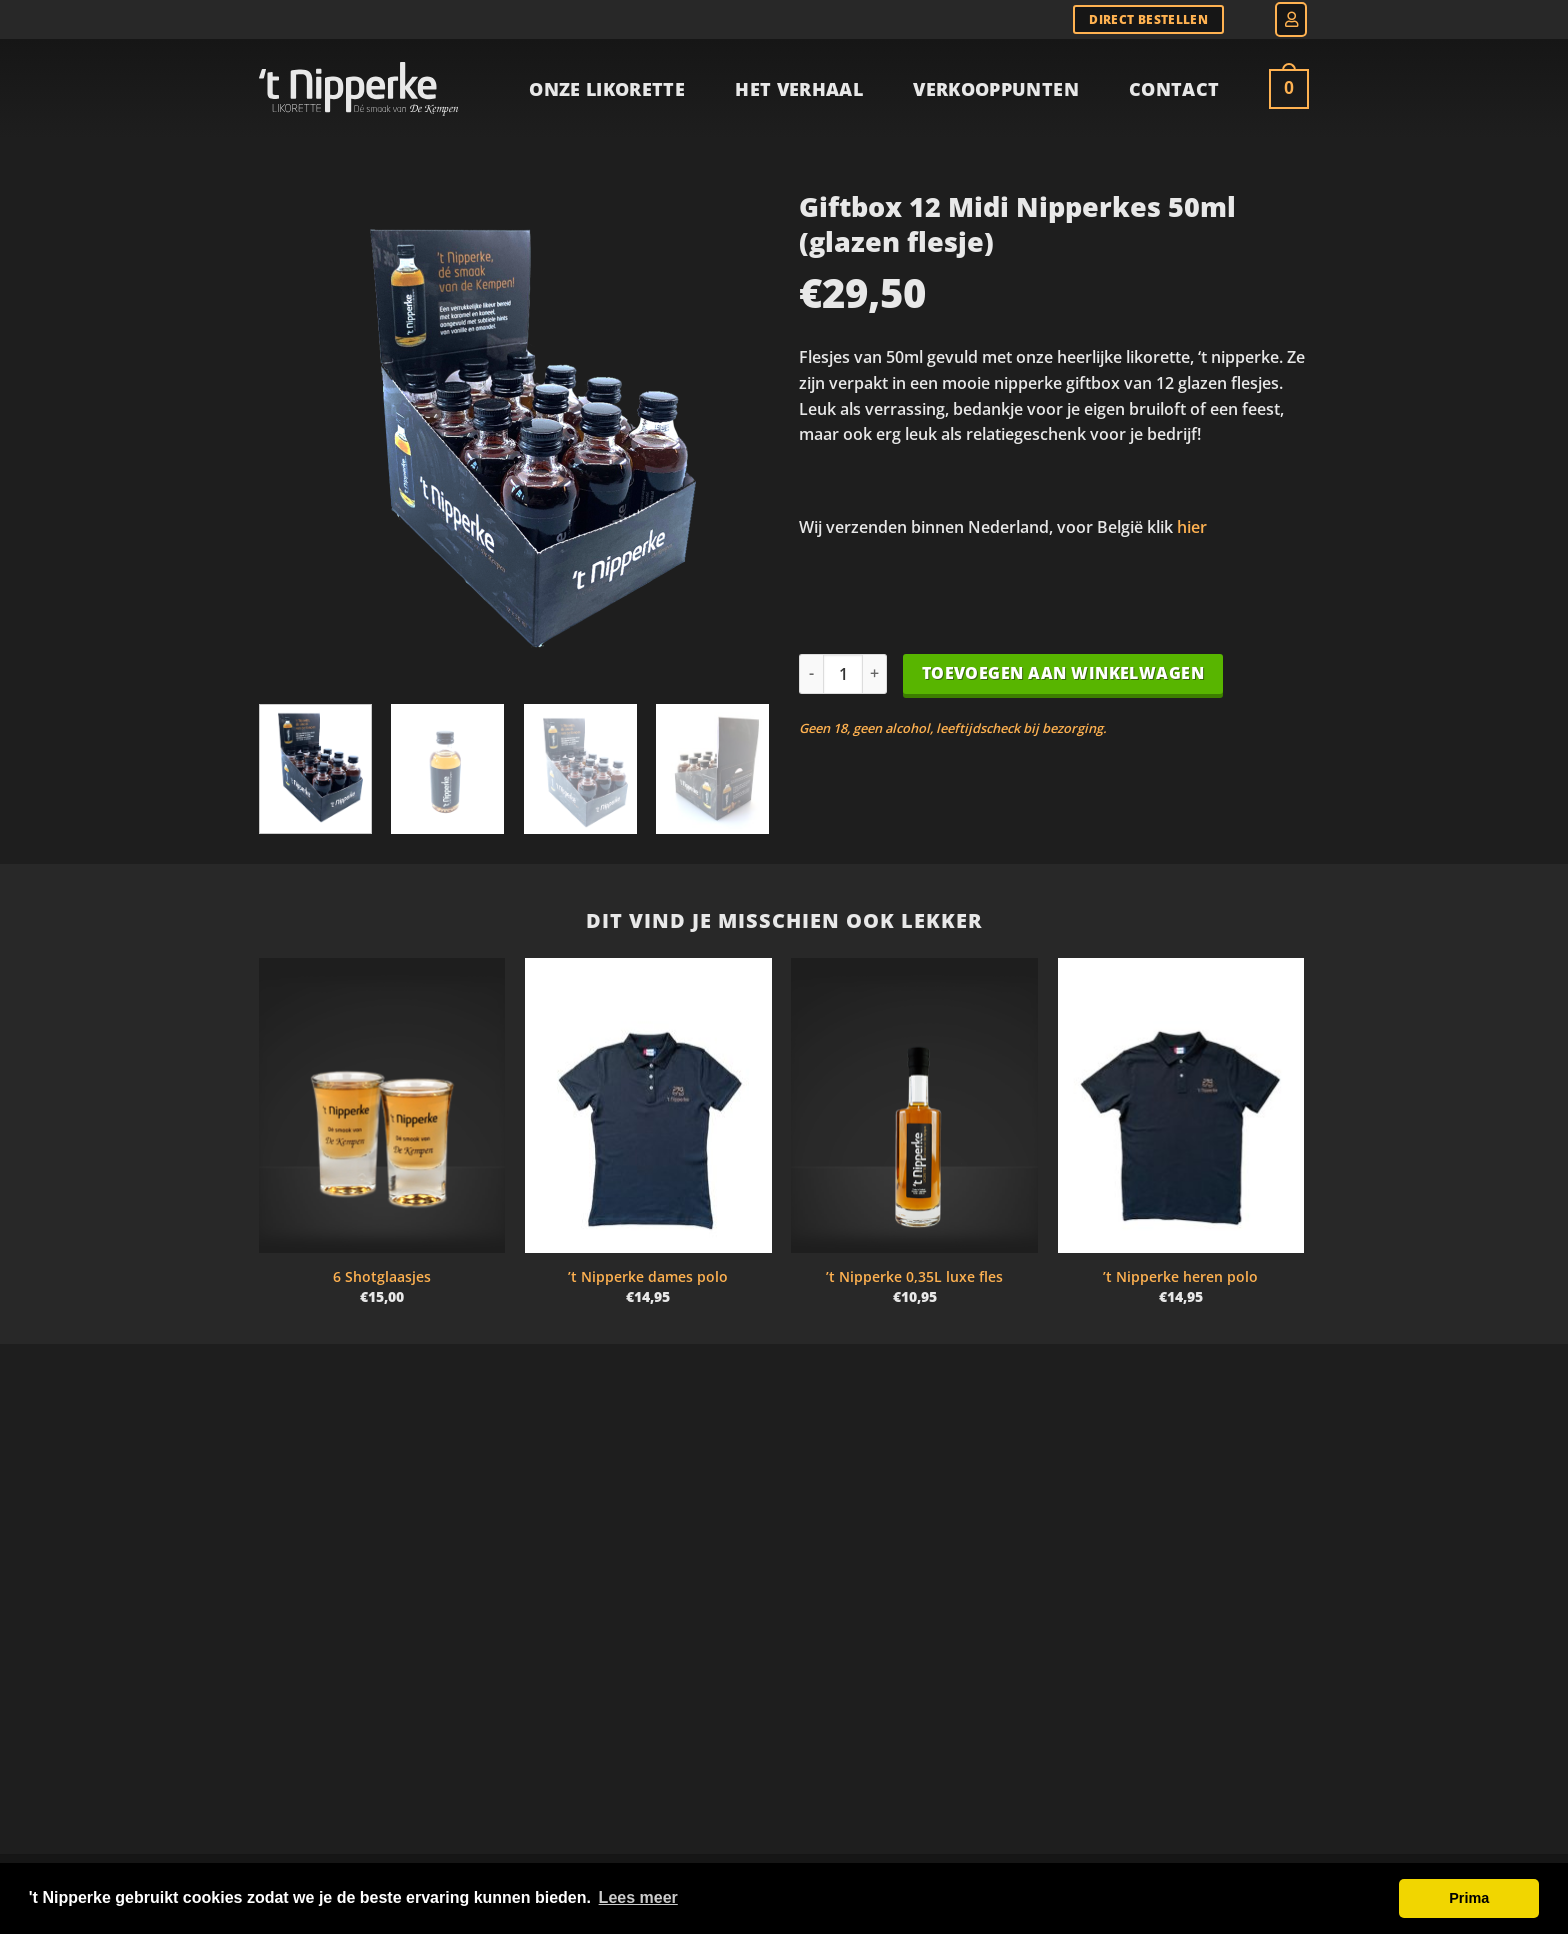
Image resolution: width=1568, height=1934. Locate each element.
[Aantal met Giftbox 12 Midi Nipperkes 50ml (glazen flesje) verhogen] (875, 674)
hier (1192, 527)
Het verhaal (799, 89)
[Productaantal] (843, 674)
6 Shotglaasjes (382, 1277)
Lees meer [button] (638, 1897)
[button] (1291, 19)
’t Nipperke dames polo (648, 1277)
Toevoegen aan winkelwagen (1063, 673)
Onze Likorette (607, 89)
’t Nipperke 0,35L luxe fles (914, 1277)
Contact (1174, 89)
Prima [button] (1469, 1898)
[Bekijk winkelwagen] (1289, 89)
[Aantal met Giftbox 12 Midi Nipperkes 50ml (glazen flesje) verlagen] (811, 674)
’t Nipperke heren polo (1180, 1277)
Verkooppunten (996, 89)
